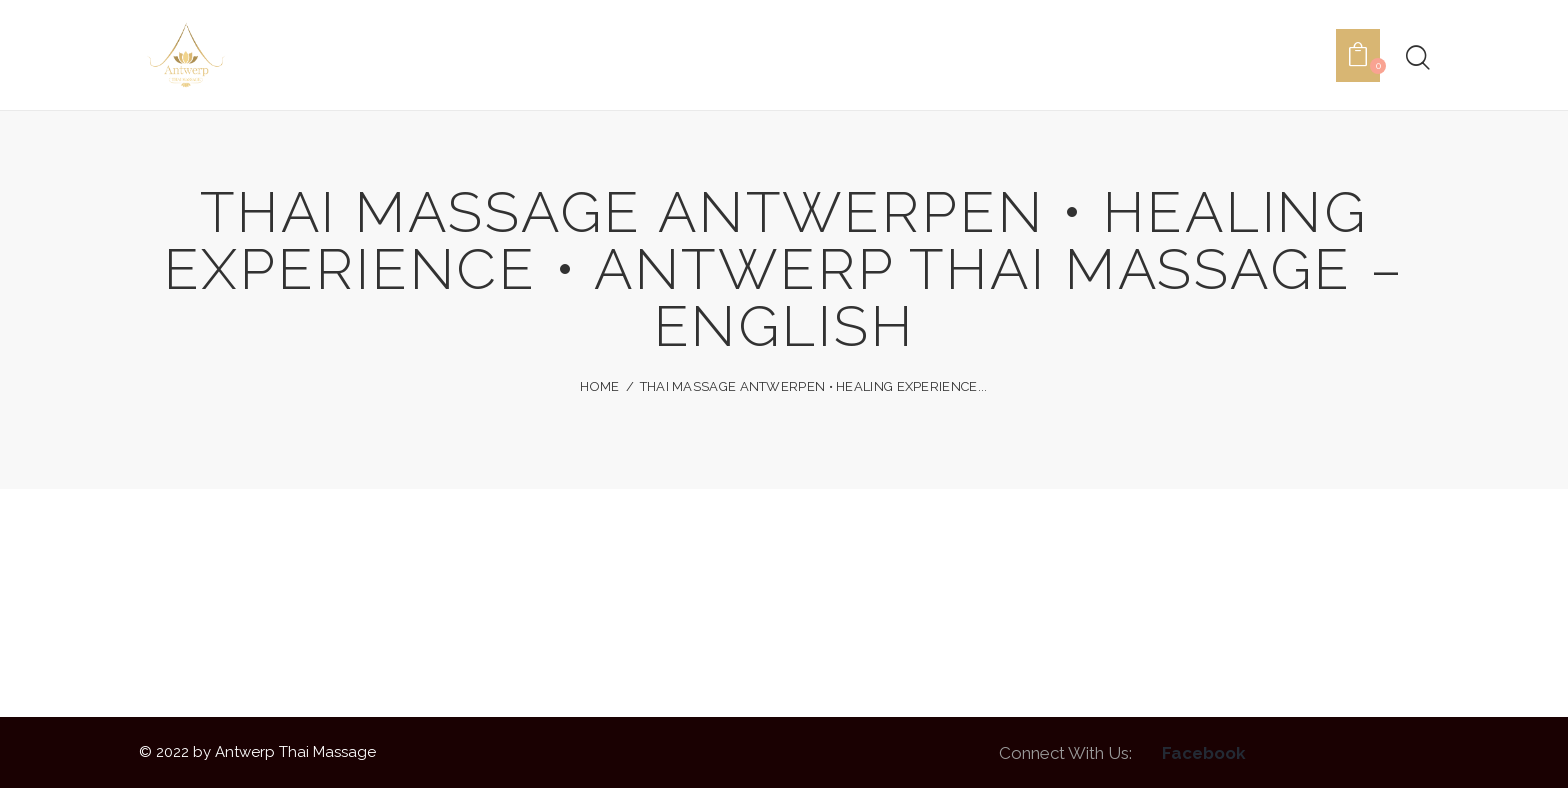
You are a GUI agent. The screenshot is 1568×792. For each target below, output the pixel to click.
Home (599, 390)
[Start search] (1416, 60)
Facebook (1204, 756)
